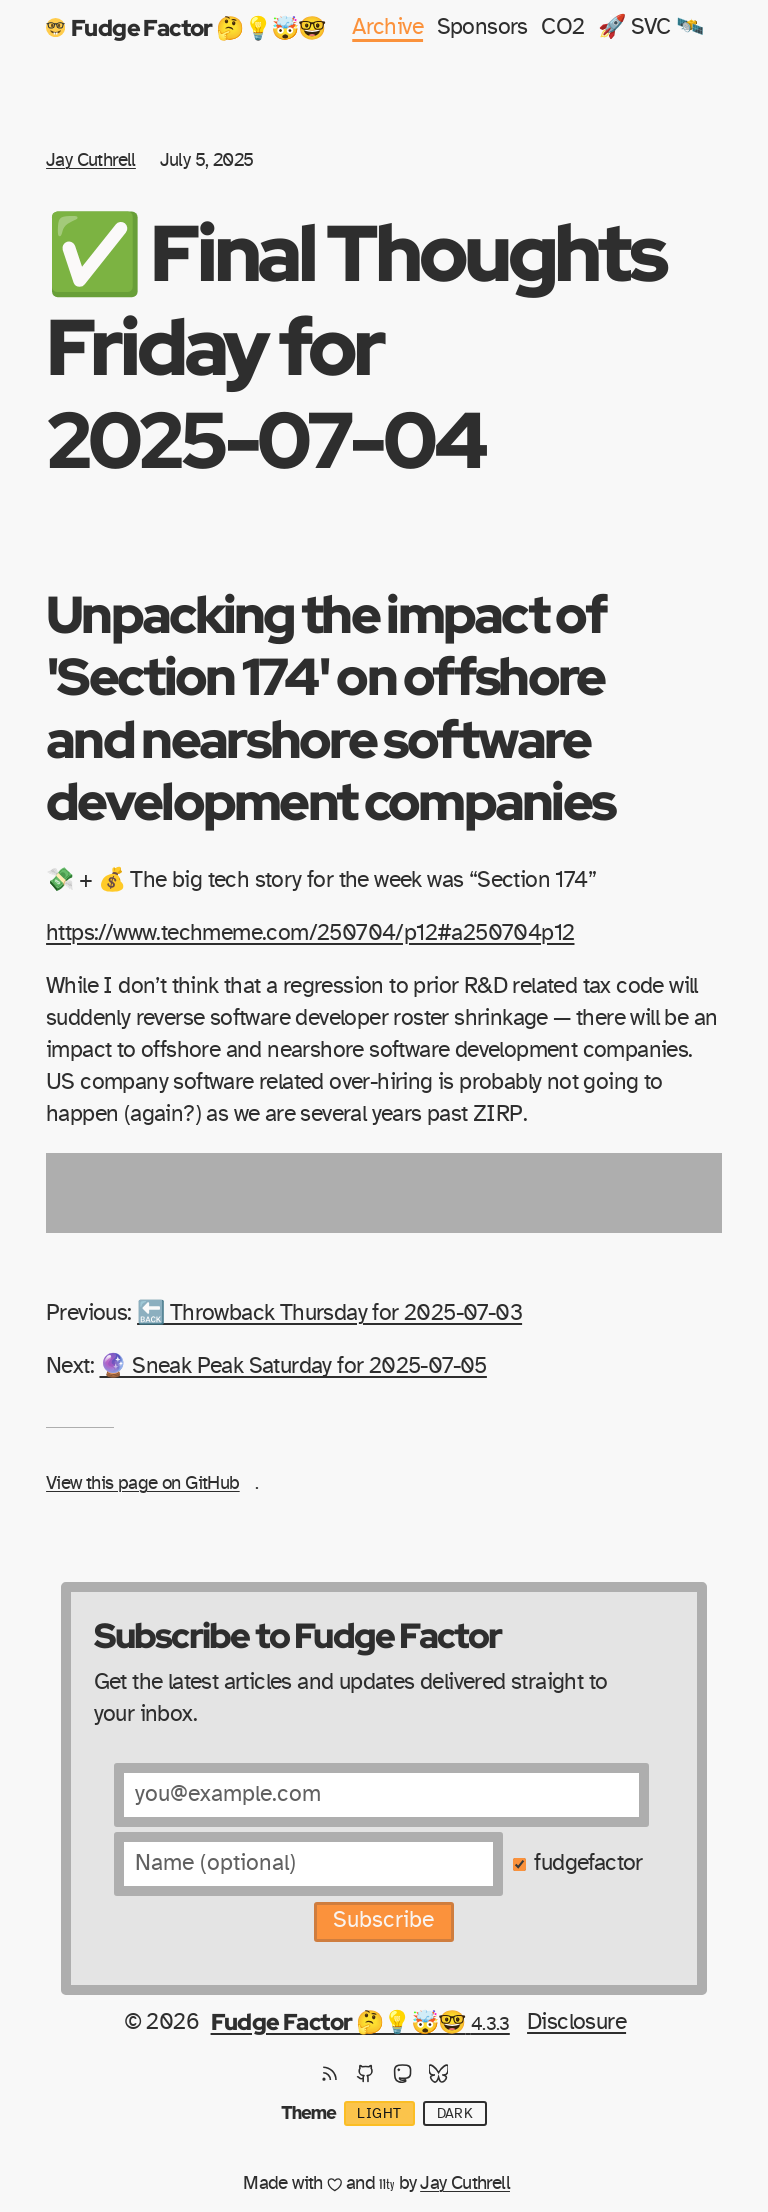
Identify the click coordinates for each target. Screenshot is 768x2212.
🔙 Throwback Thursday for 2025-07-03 (329, 1313)
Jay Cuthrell (91, 160)
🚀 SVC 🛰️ (651, 27)
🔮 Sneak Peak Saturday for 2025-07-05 (292, 1366)
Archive (387, 27)
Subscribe (383, 1920)
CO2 (562, 27)
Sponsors (482, 27)
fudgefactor (588, 1863)
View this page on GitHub (143, 1483)
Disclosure (576, 2022)
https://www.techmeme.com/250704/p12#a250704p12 (310, 933)
